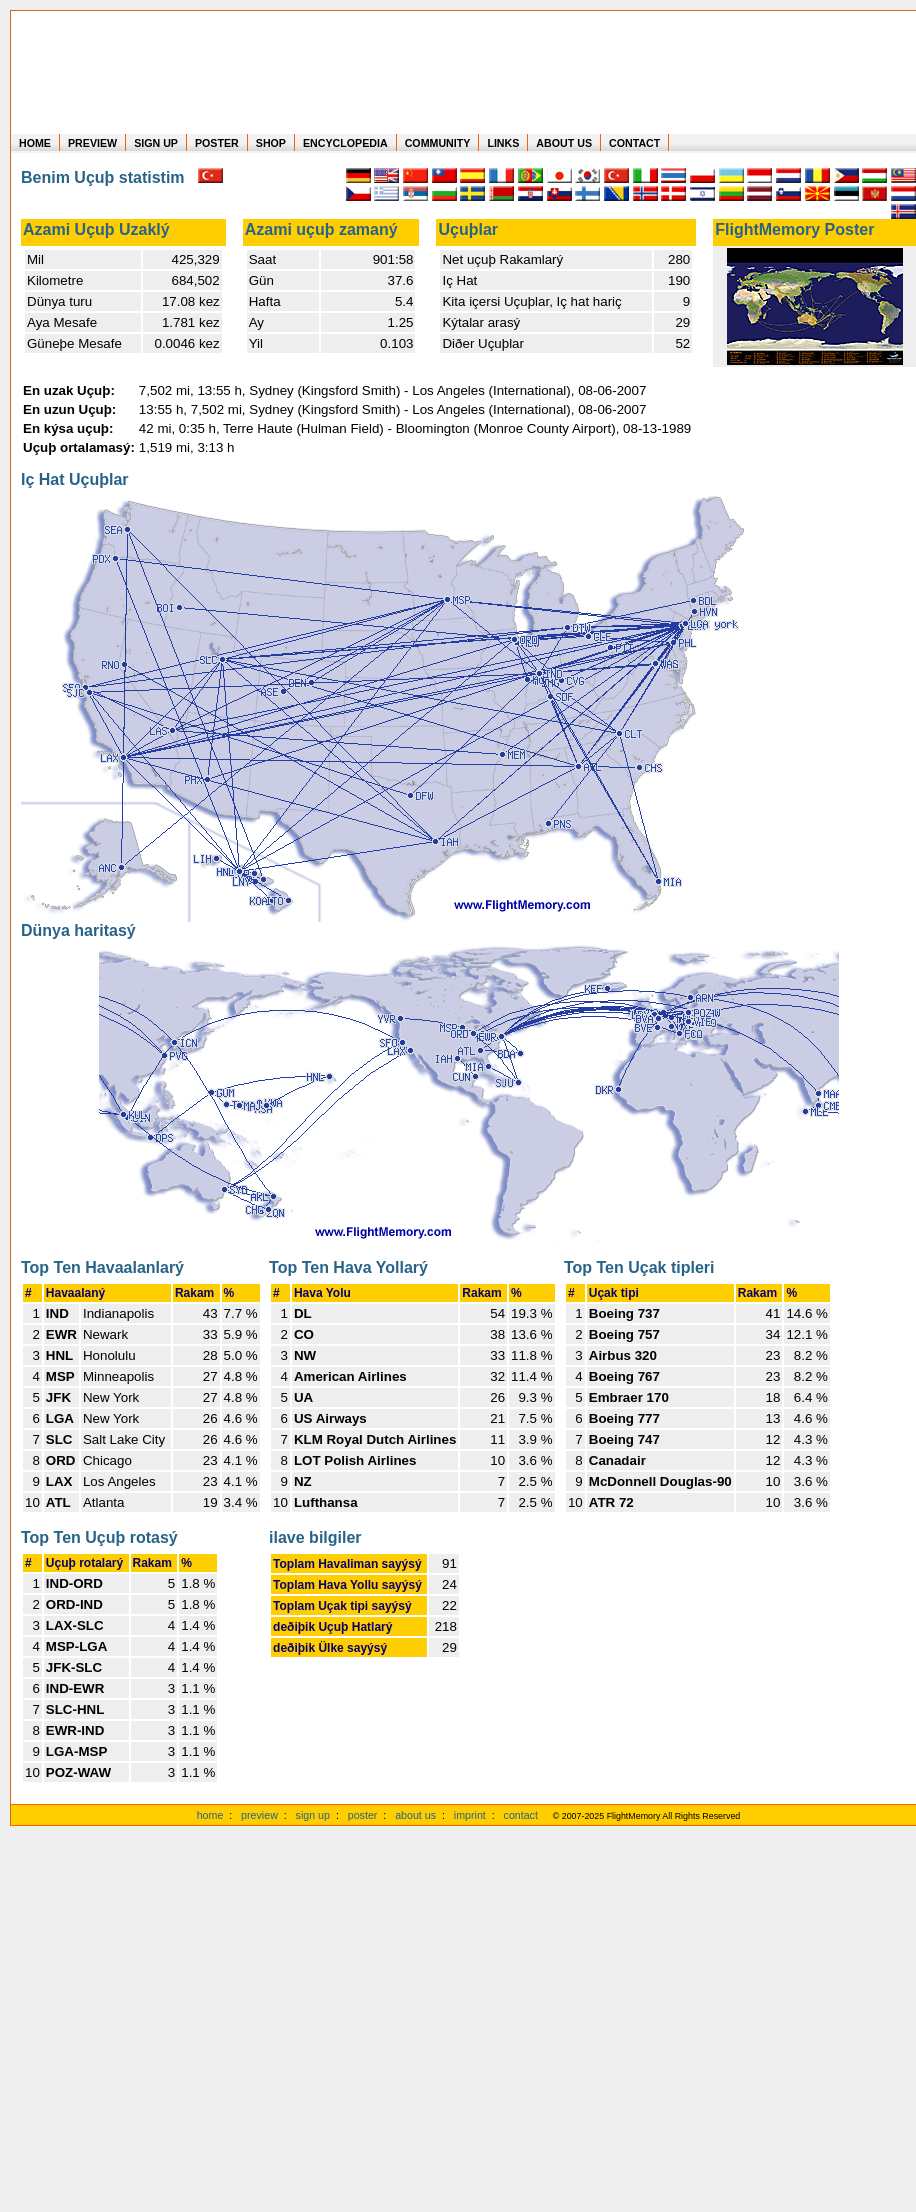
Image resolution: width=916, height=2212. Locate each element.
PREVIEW (92, 143)
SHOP (271, 143)
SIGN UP (156, 143)
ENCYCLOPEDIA (345, 143)
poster (363, 1815)
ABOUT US (564, 143)
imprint (470, 1815)
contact (521, 1815)
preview (259, 1815)
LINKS (503, 143)
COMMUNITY (438, 143)
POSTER (217, 143)
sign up (313, 1815)
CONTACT (634, 143)
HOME (35, 143)
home (210, 1815)
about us (415, 1815)
